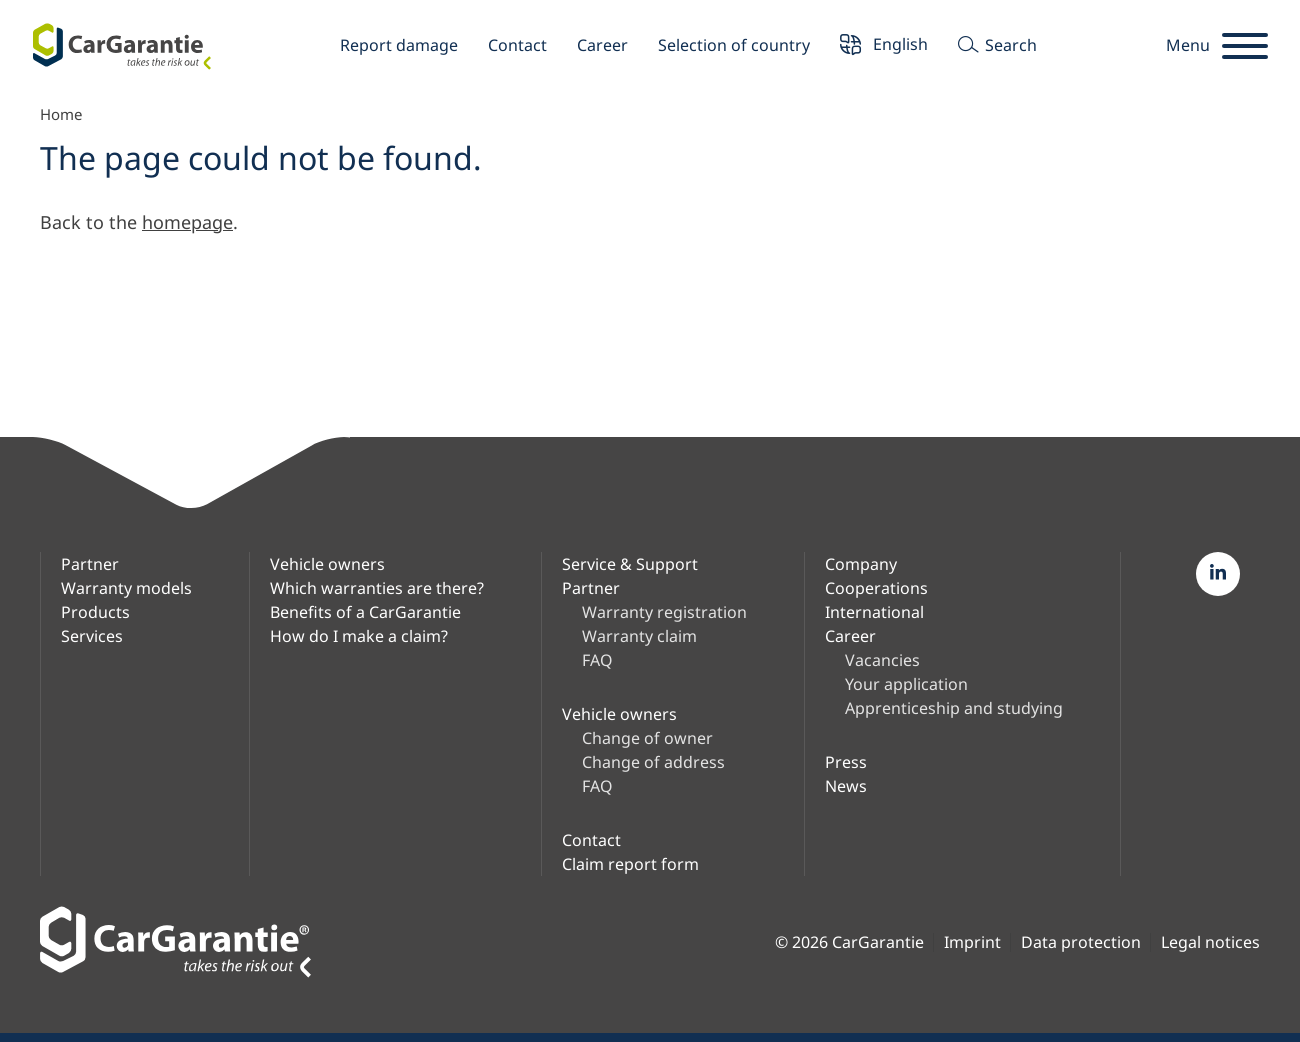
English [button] (884, 46)
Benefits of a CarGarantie (365, 612)
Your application (906, 684)
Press (846, 762)
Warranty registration (664, 612)
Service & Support (630, 564)
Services (92, 636)
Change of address (653, 762)
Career (602, 45)
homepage (187, 222)
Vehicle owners (327, 564)
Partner (90, 564)
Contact (517, 45)
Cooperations (876, 588)
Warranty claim (639, 636)
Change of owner (647, 738)
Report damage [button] (399, 45)
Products (95, 612)
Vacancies (882, 660)
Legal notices (1210, 942)
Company (861, 564)
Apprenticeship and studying (954, 708)
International (874, 612)
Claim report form (630, 864)
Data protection (1081, 942)
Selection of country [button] (734, 45)
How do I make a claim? (359, 636)
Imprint (972, 942)
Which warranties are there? (377, 588)
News (846, 786)
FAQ (597, 660)
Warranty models (126, 588)
